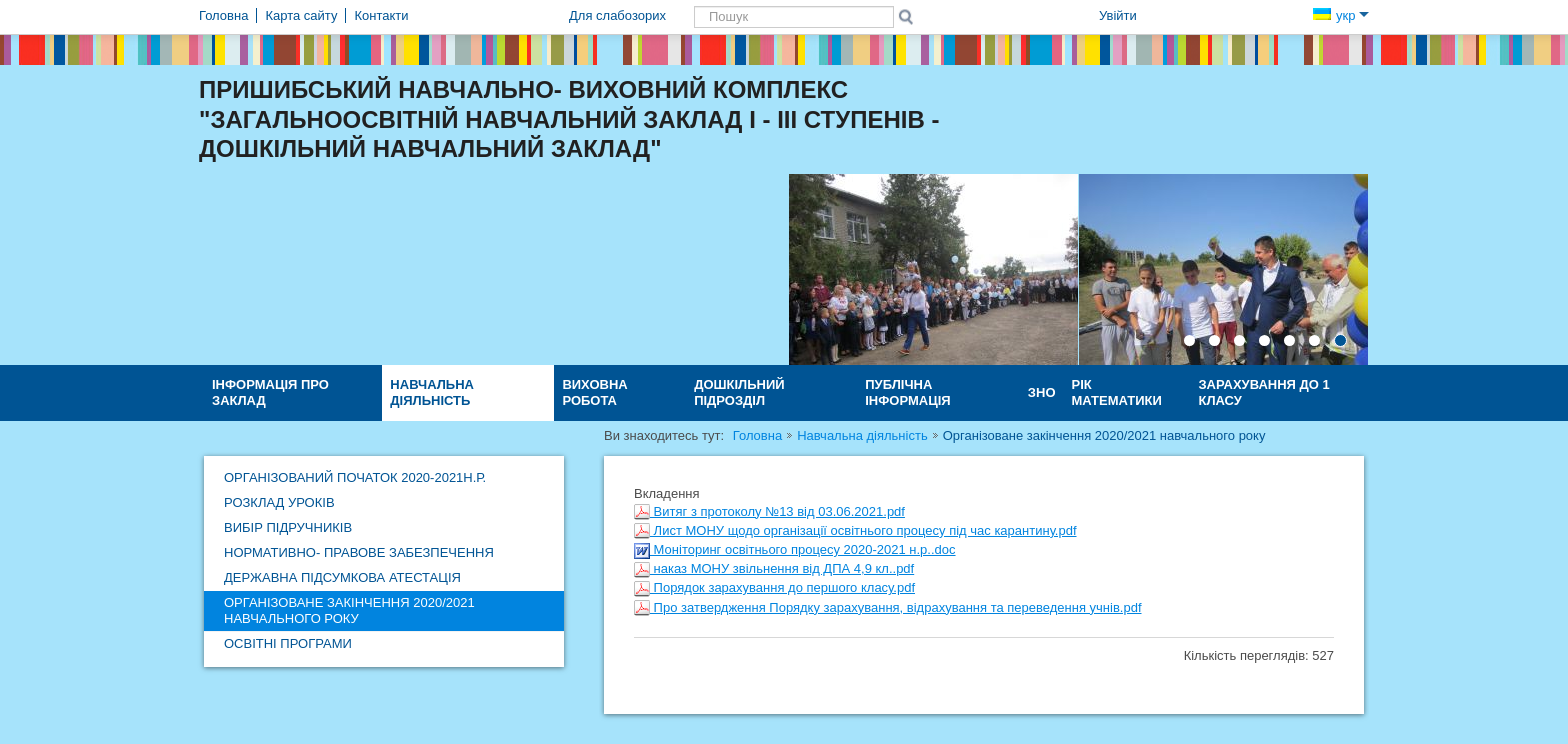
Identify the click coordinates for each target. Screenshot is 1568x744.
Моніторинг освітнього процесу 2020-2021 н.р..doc (795, 549)
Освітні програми (288, 643)
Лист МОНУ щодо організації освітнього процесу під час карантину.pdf (855, 530)
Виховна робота (594, 392)
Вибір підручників (288, 527)
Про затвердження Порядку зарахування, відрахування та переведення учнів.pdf (888, 607)
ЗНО (1042, 392)
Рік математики (1117, 392)
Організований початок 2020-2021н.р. (355, 477)
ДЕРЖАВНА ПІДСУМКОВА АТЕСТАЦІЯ (342, 577)
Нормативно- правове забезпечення (359, 552)
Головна (757, 435)
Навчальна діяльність (432, 392)
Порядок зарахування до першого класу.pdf (774, 587)
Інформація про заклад (270, 392)
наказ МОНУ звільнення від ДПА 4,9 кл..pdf (774, 568)
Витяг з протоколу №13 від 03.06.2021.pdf (769, 511)
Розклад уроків (279, 502)
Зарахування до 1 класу (1263, 392)
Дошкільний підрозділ (739, 392)
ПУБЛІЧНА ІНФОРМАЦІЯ (907, 392)
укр (1341, 15)
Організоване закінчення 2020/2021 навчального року (349, 610)
